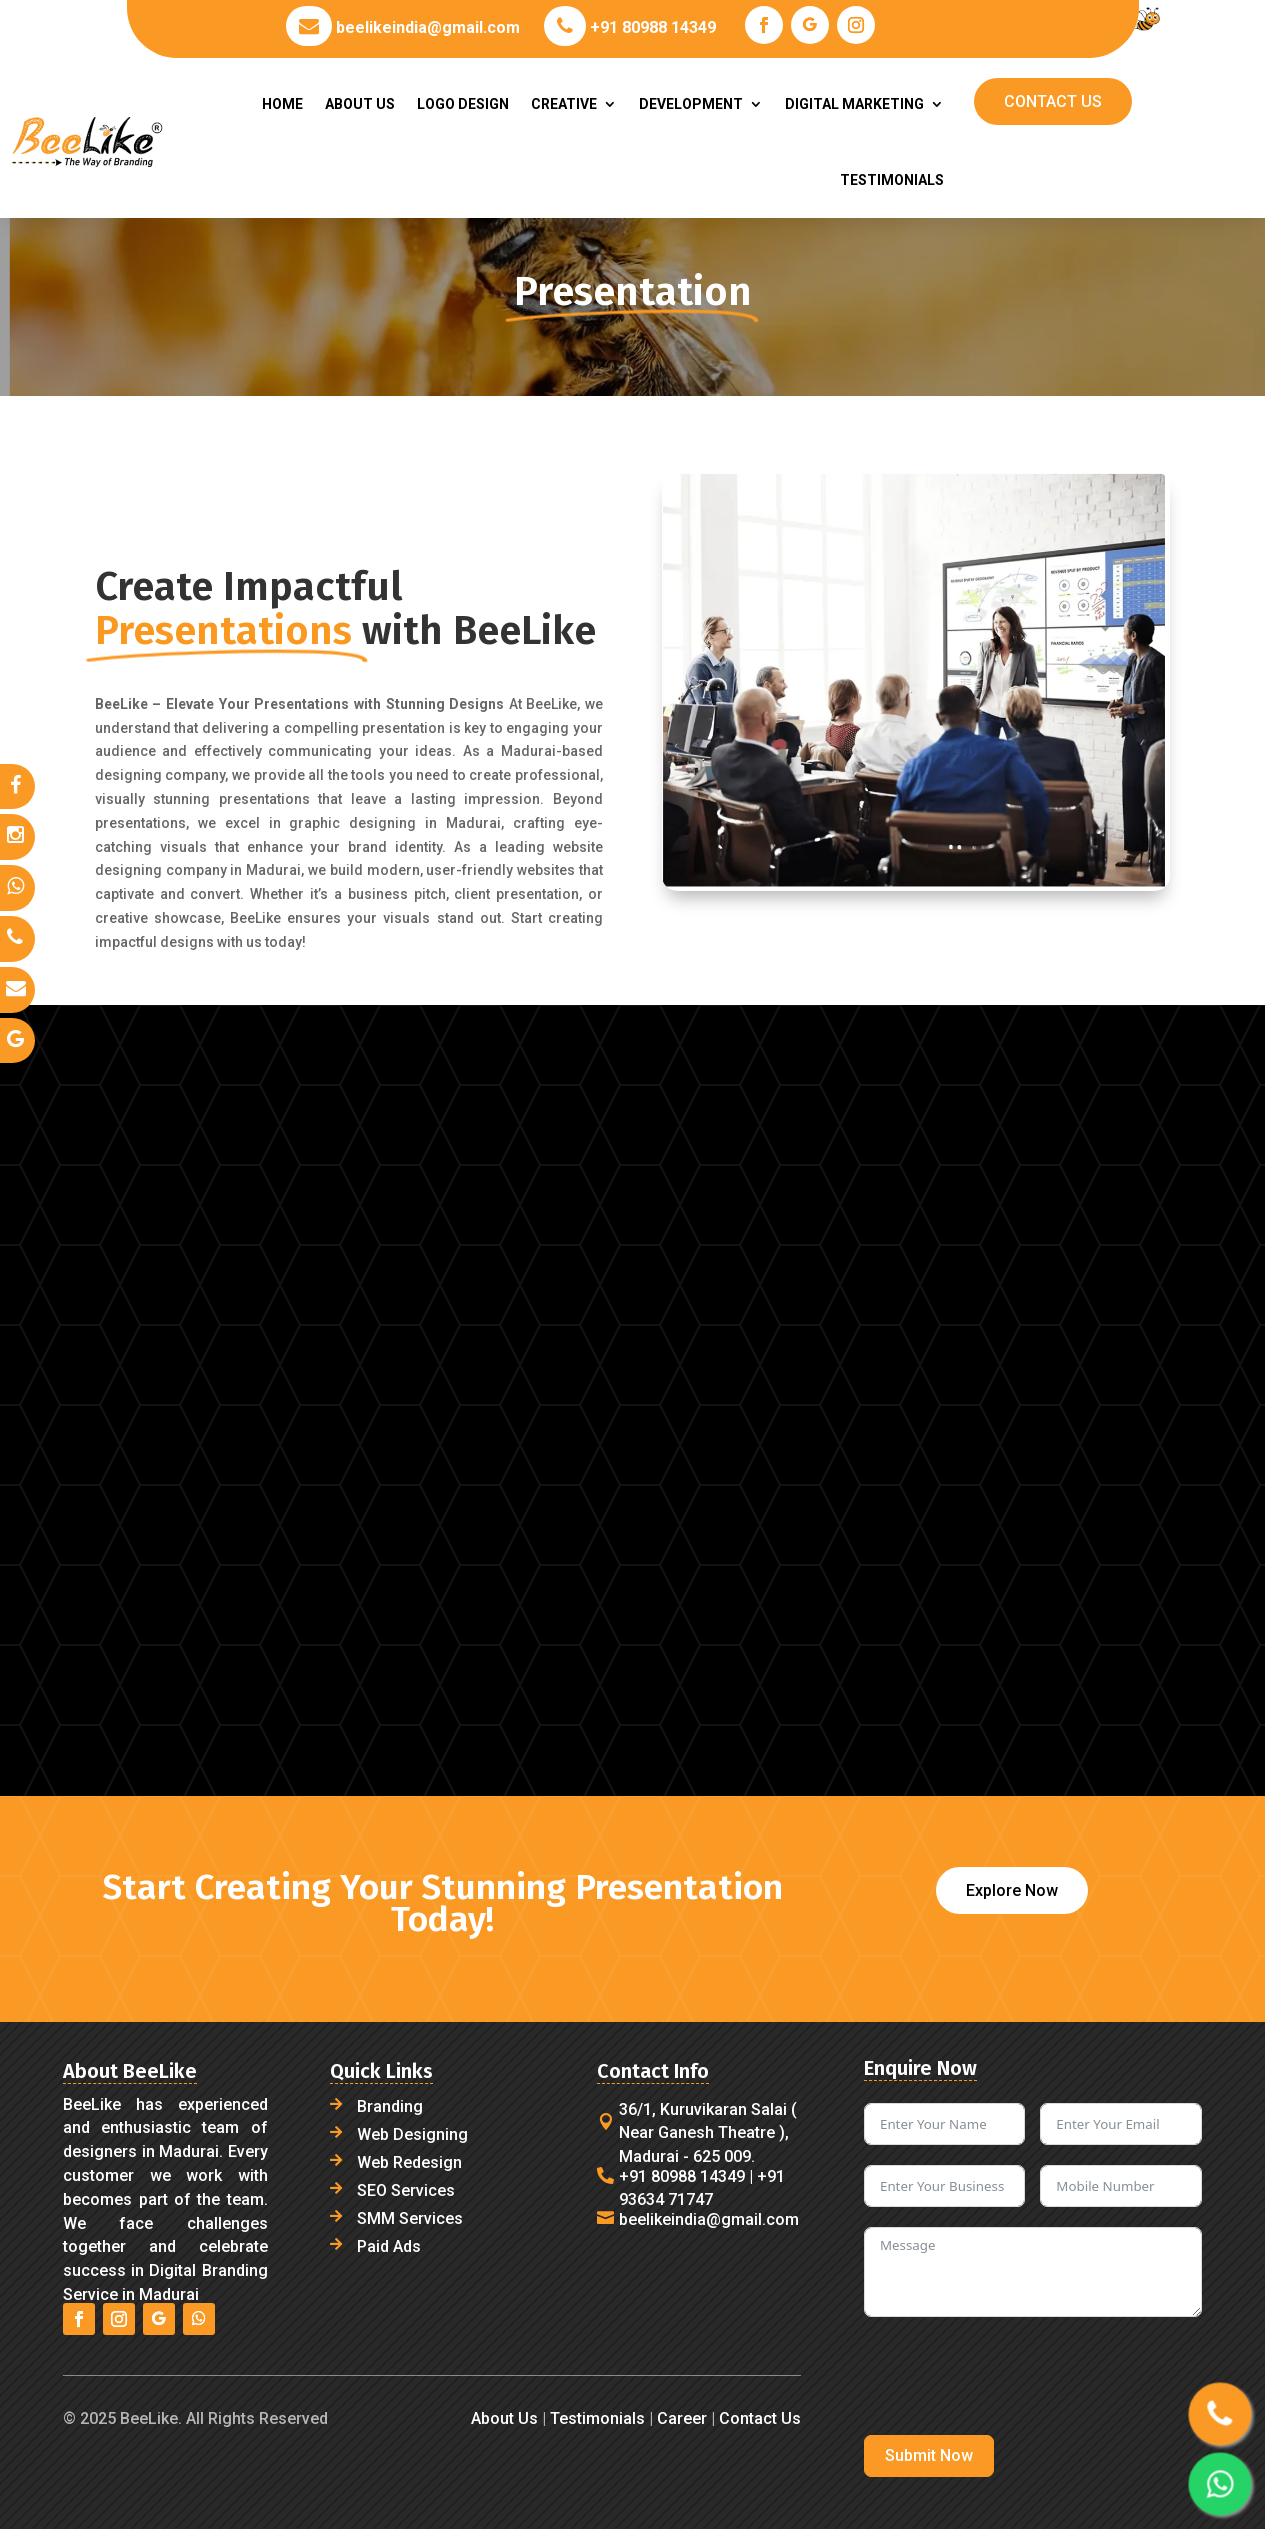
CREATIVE (564, 104)
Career (680, 2418)
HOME (282, 104)
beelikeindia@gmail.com (426, 27)
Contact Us (760, 2418)
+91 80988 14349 (651, 27)
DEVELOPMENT (691, 104)
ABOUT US (360, 104)
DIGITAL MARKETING (854, 104)
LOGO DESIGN (463, 104)
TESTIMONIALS (892, 180)
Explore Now (1012, 1890)
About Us (504, 2418)
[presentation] (1016, 2376)
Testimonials (597, 2418)
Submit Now (929, 2455)
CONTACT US (1053, 101)
